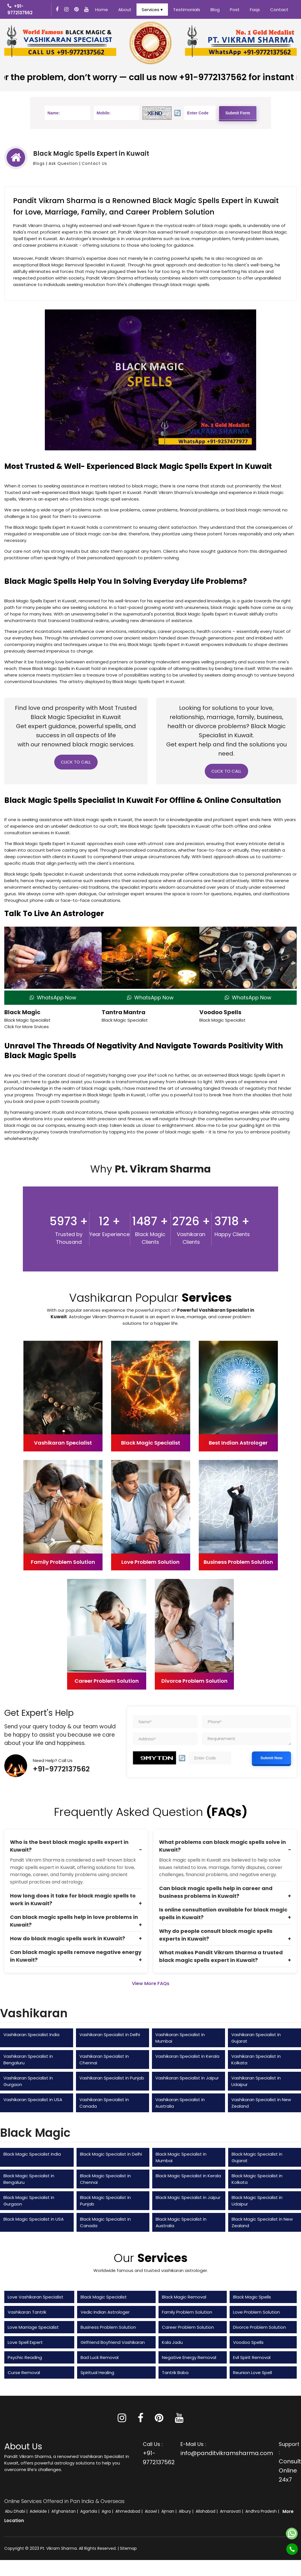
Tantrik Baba (175, 2372)
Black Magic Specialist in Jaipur (188, 2197)
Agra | (108, 2511)
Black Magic (22, 1012)
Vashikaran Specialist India (31, 2035)
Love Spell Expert (25, 2342)
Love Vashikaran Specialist (35, 2297)
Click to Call (76, 762)
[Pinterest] (159, 2420)
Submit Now (271, 1758)
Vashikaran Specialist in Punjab (111, 2078)
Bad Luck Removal (100, 2357)
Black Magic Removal (184, 2297)
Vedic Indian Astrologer (105, 2312)
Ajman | (169, 2511)
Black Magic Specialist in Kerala (188, 2176)
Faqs (255, 10)
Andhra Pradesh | (262, 2511)
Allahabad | (207, 2511)
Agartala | (90, 2511)
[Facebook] (58, 10)
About (124, 10)
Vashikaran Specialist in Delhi (109, 2035)
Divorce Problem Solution (259, 2327)
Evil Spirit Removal (251, 2357)
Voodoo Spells (220, 1012)
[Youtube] (87, 10)
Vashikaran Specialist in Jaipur (187, 2078)
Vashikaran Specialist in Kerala (187, 2056)
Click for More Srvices (26, 1027)
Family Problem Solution (187, 2312)
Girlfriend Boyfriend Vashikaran (113, 2342)
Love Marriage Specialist (33, 2327)
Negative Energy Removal (189, 2357)
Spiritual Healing (97, 2372)
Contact (279, 10)
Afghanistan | (65, 2511)
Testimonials (186, 10)
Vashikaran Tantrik (27, 2312)
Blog (215, 10)
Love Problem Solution (256, 2312)
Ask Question (63, 163)
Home (101, 10)
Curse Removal (24, 2372)
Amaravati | (232, 2511)
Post (235, 10)
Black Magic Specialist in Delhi (111, 2154)
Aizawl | (152, 2511)
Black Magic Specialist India (32, 2154)
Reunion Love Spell (252, 2372)
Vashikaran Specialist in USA (32, 2100)
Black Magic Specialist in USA (33, 2219)
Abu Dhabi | (17, 2511)
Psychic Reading (25, 2357)
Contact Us (94, 163)
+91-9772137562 (61, 1769)
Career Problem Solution (188, 2327)
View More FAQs (150, 1983)
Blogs (39, 163)
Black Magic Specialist (104, 2297)
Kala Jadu (172, 2342)
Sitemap (128, 2548)
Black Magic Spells (252, 2297)
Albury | (186, 2511)
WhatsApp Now (53, 997)
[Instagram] (67, 10)
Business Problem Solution (108, 2327)
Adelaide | (40, 2511)
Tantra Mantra (123, 1012)
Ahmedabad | (129, 2511)
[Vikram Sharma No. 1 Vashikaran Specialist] (60, 42)
